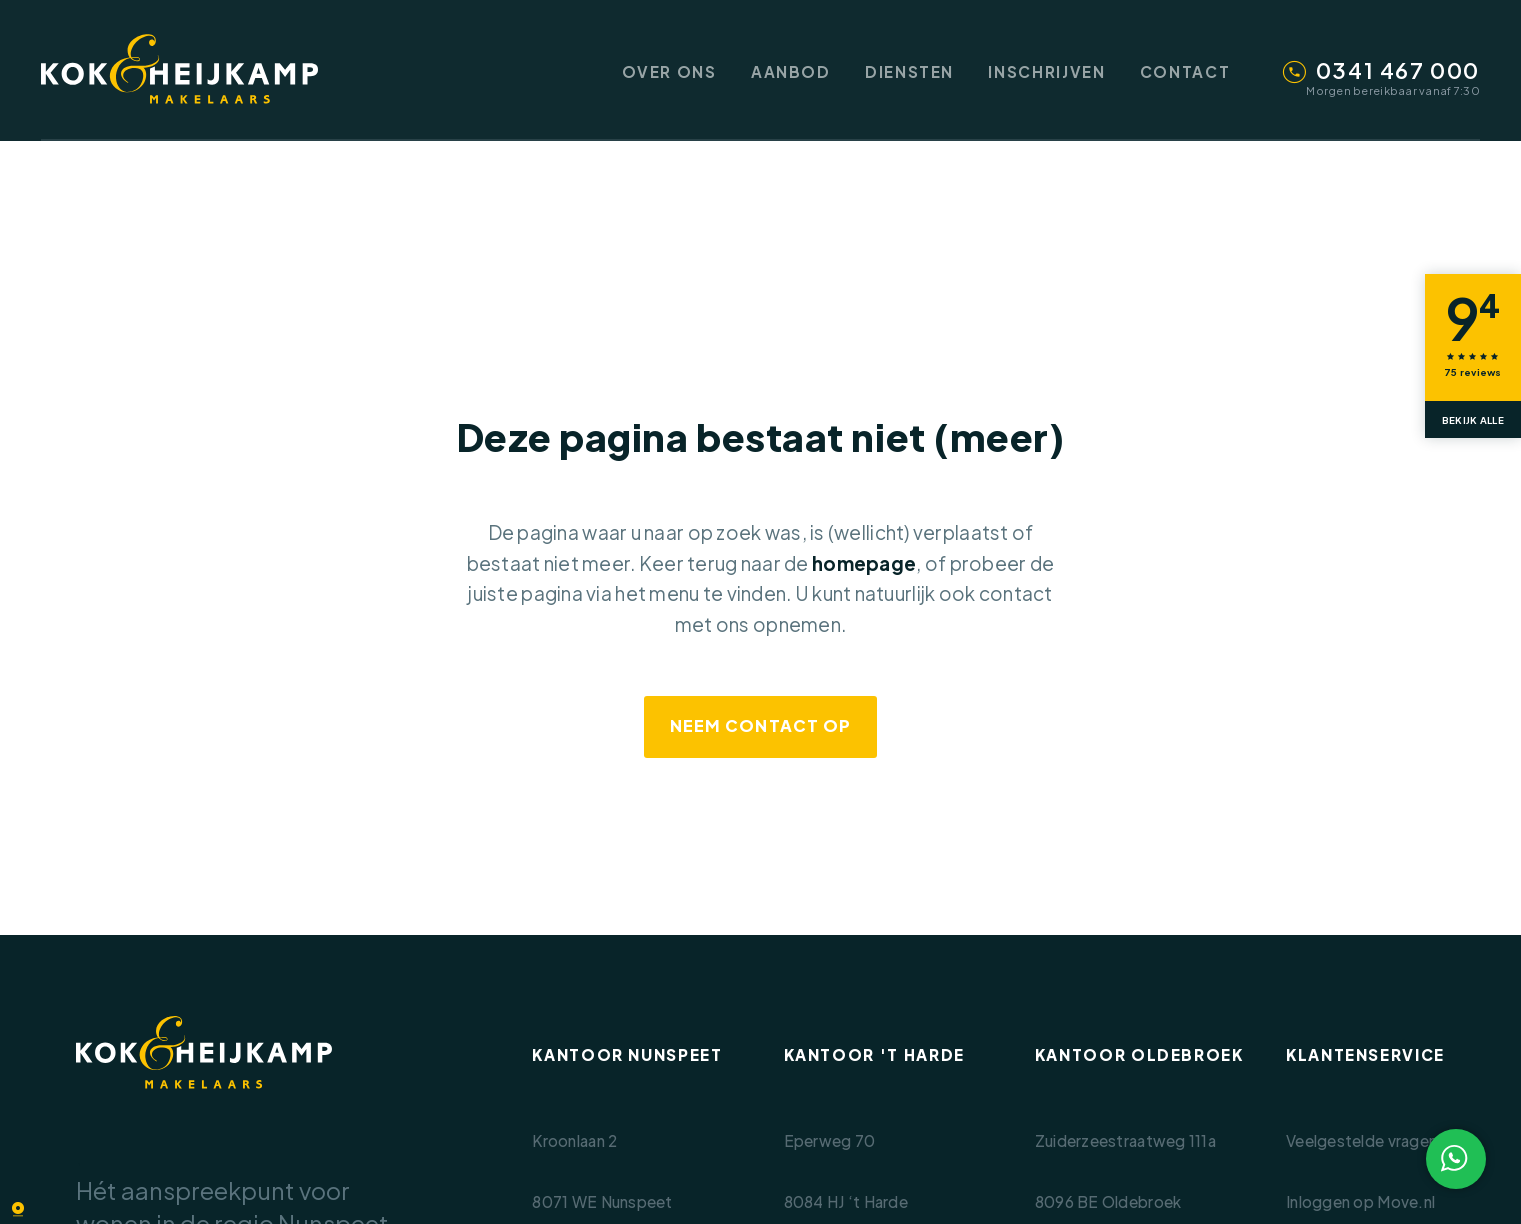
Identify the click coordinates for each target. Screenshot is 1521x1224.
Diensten (909, 71)
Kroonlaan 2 (574, 1140)
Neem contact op (760, 725)
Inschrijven (1046, 71)
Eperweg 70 (830, 1140)
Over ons (669, 71)
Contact (1185, 71)
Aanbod (791, 71)
